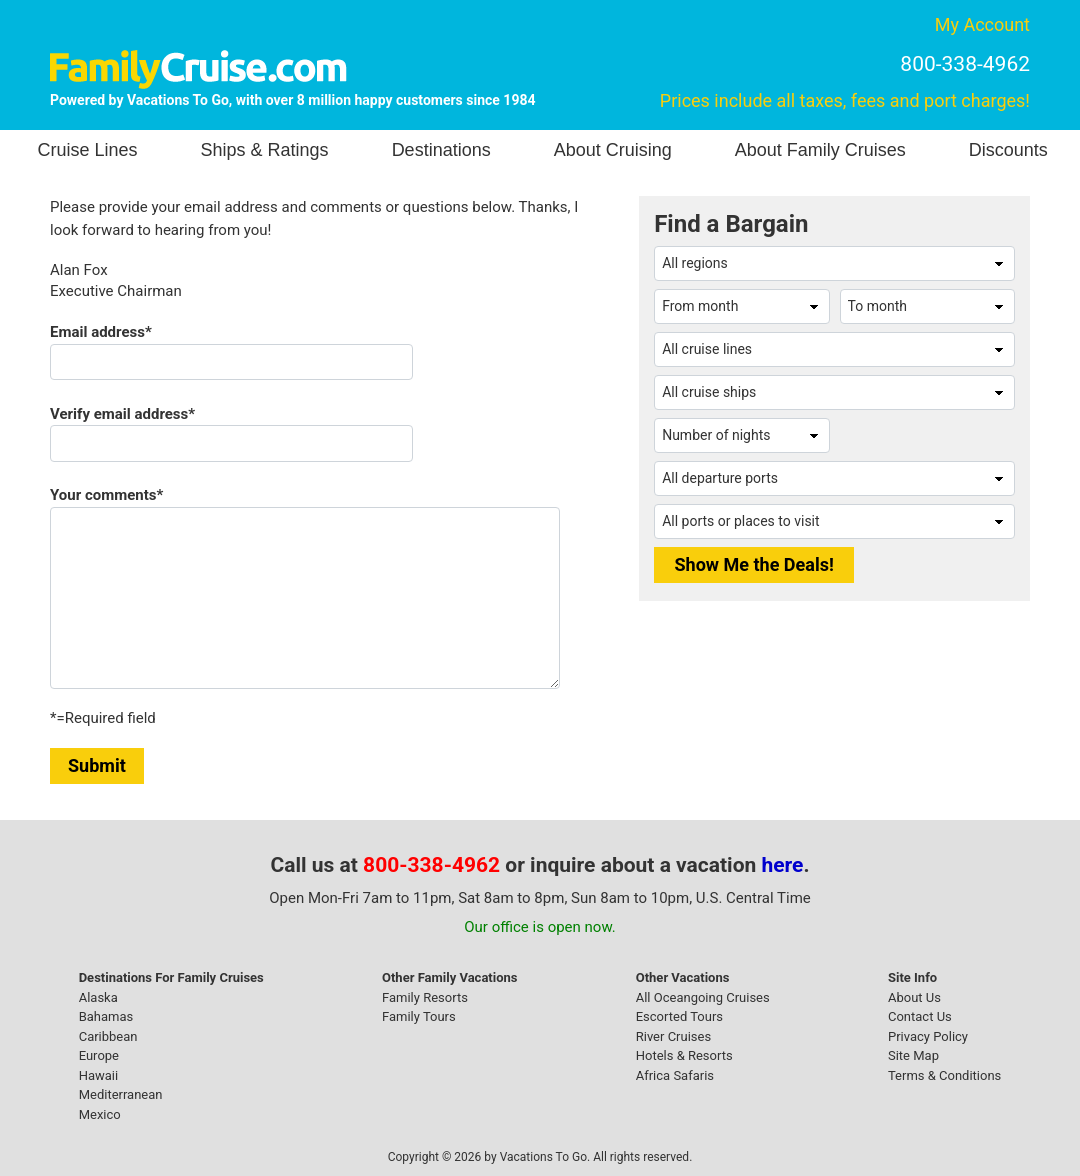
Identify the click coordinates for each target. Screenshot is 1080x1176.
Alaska (98, 997)
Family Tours (419, 1016)
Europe (99, 1055)
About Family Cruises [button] (820, 150)
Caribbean (108, 1036)
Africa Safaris (675, 1075)
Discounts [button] (1008, 150)
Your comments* (106, 495)
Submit (97, 765)
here (783, 865)
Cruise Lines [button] (88, 150)
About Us (914, 997)
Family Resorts (425, 997)
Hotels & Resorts (684, 1055)
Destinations (441, 150)
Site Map (913, 1055)
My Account (982, 24)
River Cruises (673, 1036)
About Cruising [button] (613, 150)
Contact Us (920, 1016)
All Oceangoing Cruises (703, 997)
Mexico (100, 1114)
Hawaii (99, 1075)
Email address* (101, 332)
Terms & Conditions (944, 1075)
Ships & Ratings (265, 150)
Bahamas (106, 1016)
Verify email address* (122, 414)
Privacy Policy (928, 1036)
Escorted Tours (679, 1016)
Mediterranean (121, 1094)
